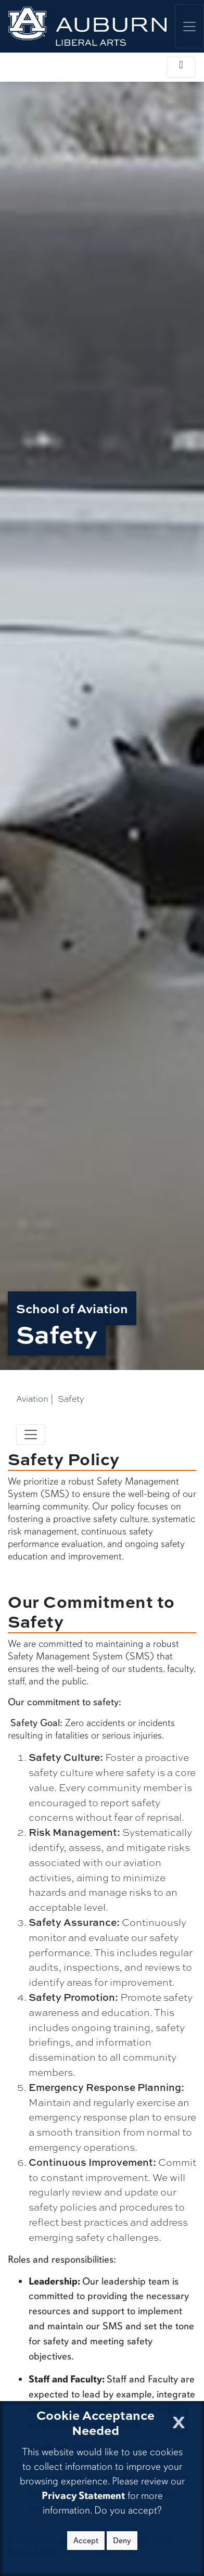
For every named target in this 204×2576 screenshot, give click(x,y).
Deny (122, 2540)
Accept (85, 2540)
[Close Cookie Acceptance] (178, 2419)
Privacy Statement (83, 2495)
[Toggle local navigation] (181, 67)
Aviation (32, 1398)
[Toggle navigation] (30, 1434)
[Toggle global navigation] (189, 26)
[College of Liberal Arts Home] (87, 26)
